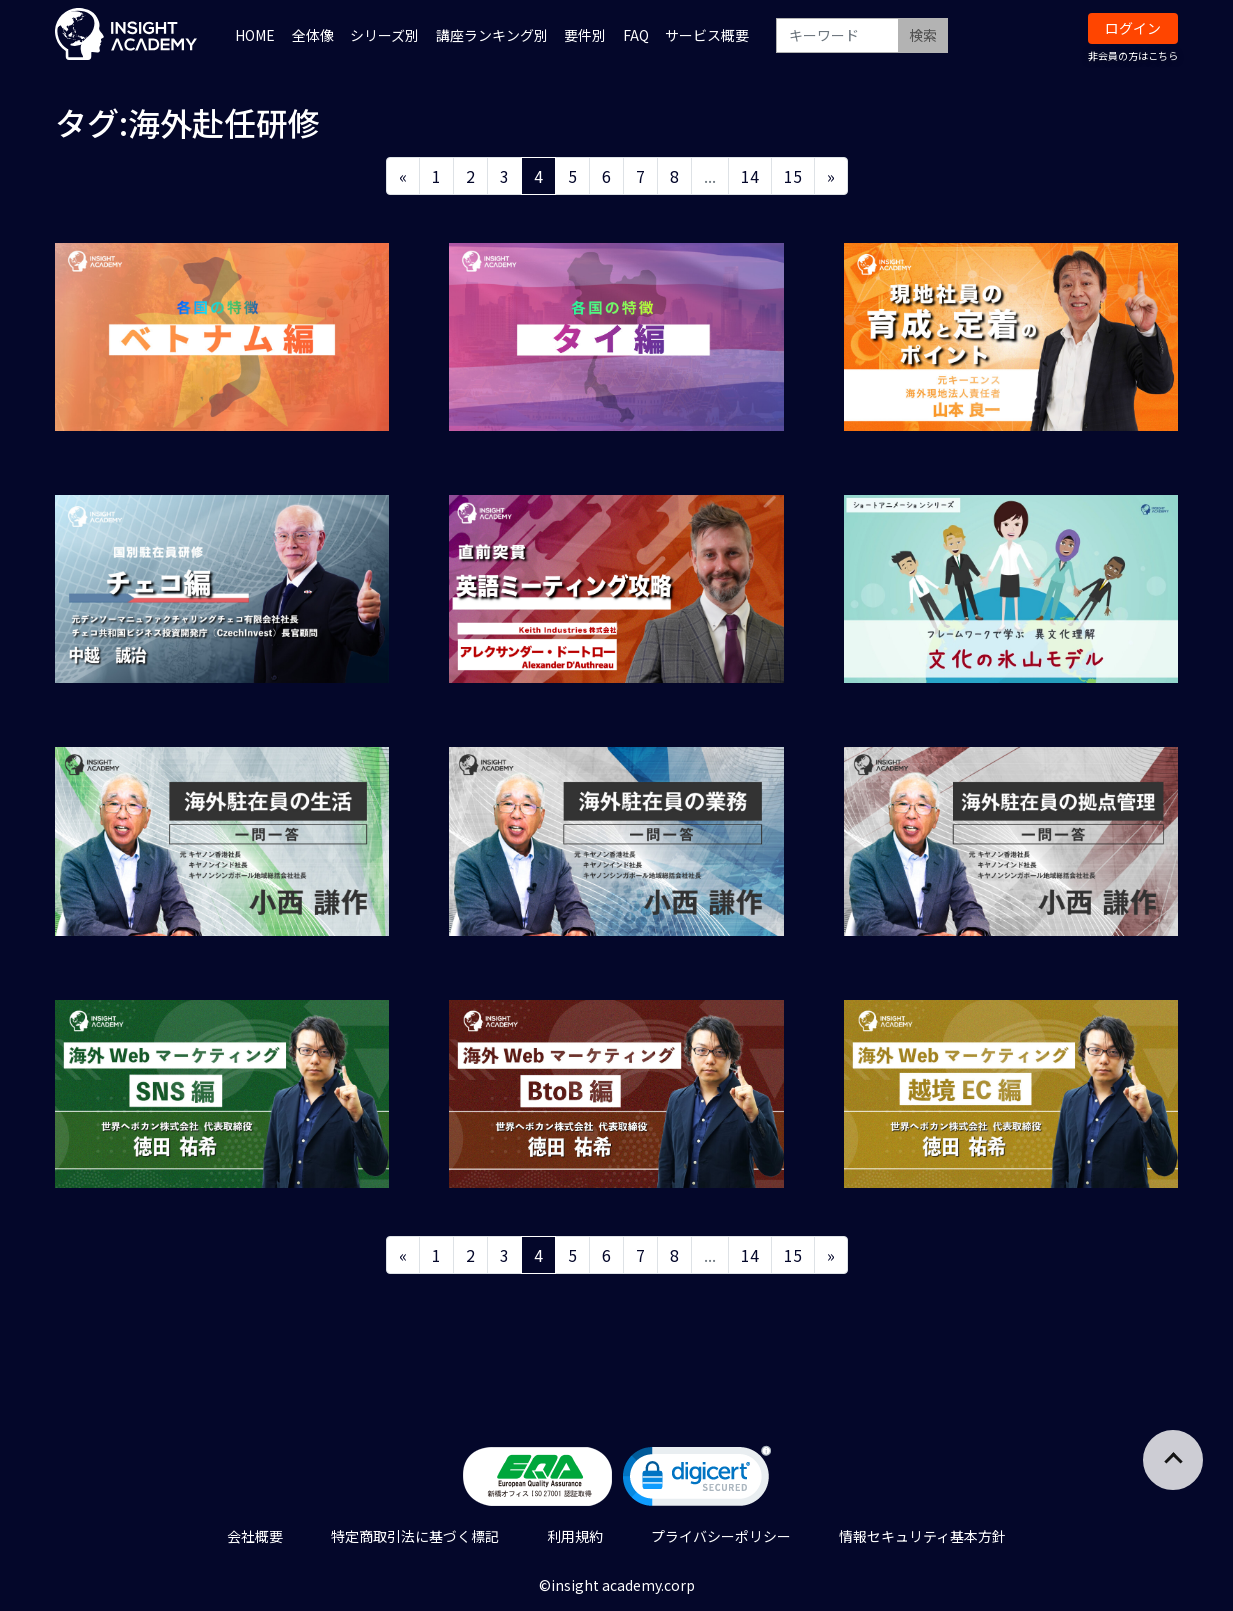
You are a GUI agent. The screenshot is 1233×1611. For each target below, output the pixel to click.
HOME (255, 35)
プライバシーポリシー (721, 1536)
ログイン (1133, 28)
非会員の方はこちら (1133, 55)
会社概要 (255, 1536)
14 (750, 176)
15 (793, 176)
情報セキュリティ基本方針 (922, 1536)
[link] (697, 1480)
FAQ (636, 35)
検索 (923, 35)
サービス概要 (707, 35)
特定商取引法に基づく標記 (415, 1536)
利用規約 (575, 1536)
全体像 (313, 35)
